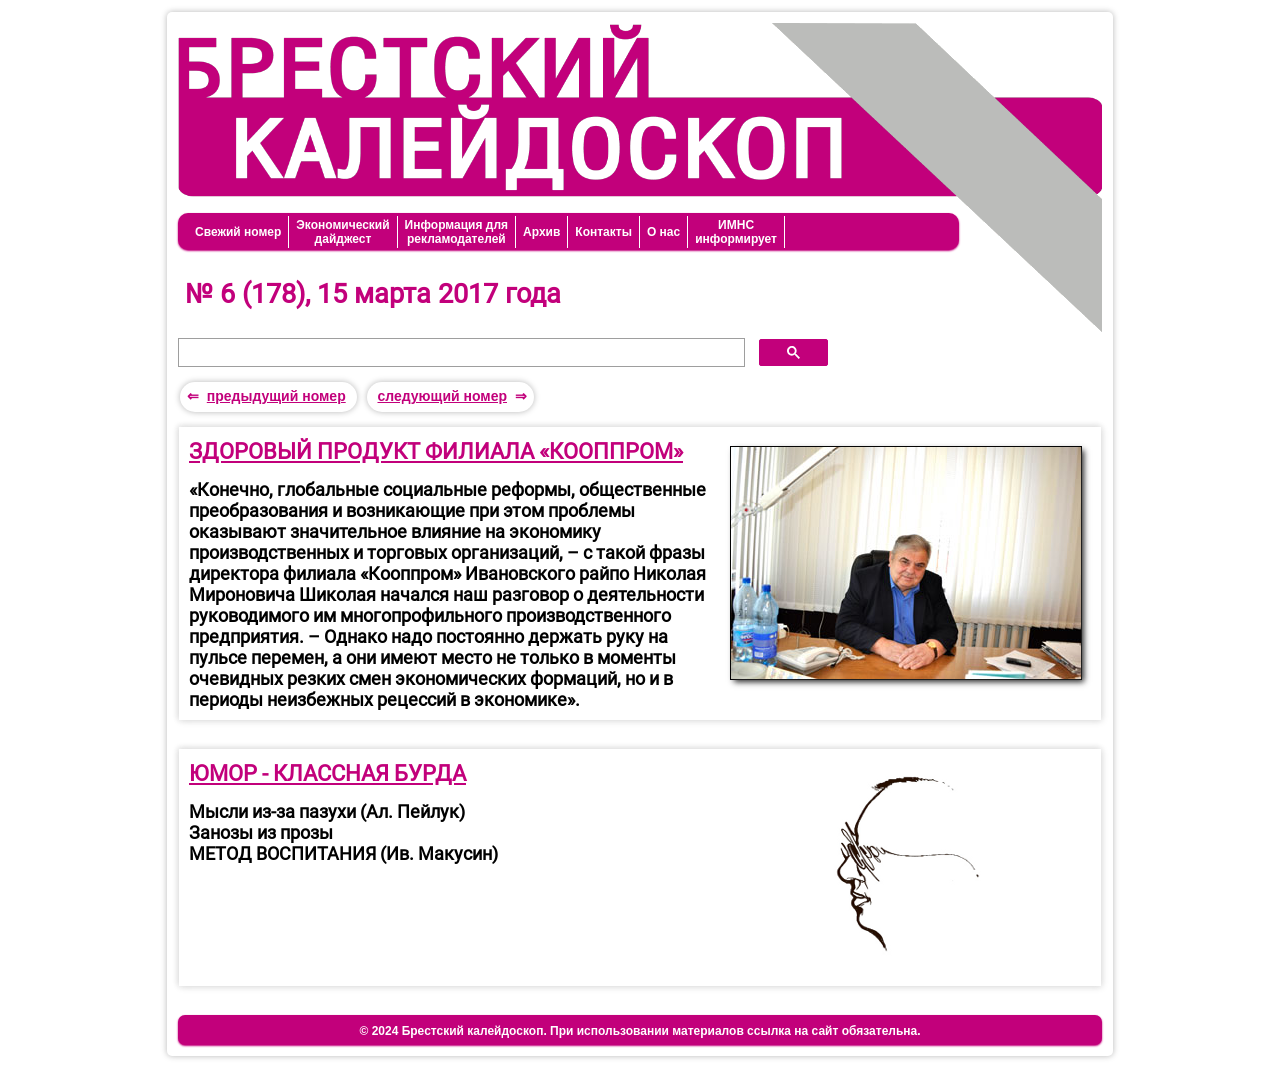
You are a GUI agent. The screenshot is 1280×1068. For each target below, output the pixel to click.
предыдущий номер (276, 396)
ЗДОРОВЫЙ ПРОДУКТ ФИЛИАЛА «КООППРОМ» (436, 451)
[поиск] (459, 353)
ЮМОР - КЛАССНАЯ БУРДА (327, 773)
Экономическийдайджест (342, 232)
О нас (663, 232)
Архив (541, 232)
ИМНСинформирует (736, 232)
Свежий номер (238, 232)
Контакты (603, 232)
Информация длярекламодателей (456, 232)
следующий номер (442, 396)
